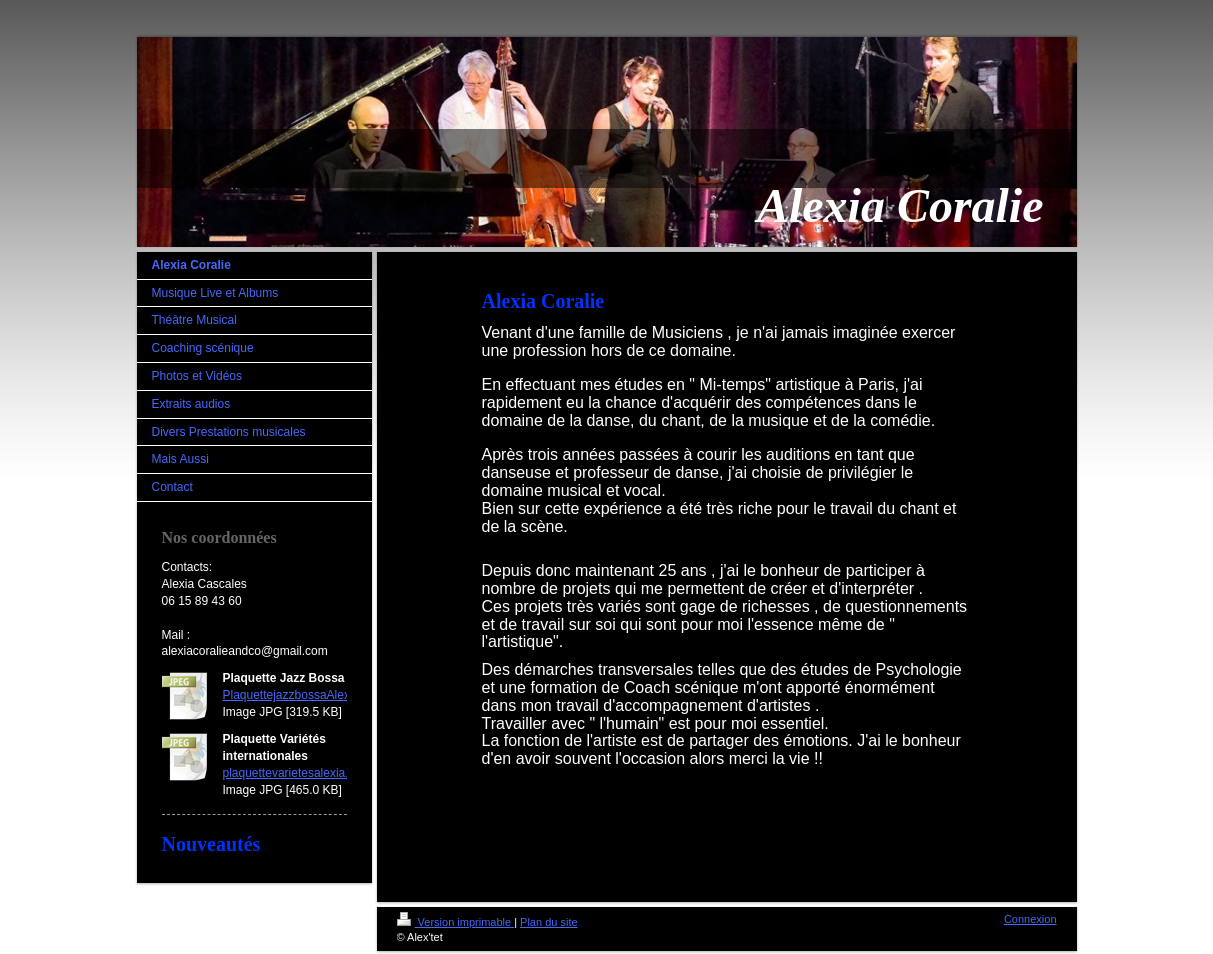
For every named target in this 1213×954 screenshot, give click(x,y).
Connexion (1030, 919)
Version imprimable (456, 922)
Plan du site (548, 922)
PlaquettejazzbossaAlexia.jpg (301, 695)
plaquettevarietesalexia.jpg (294, 773)
